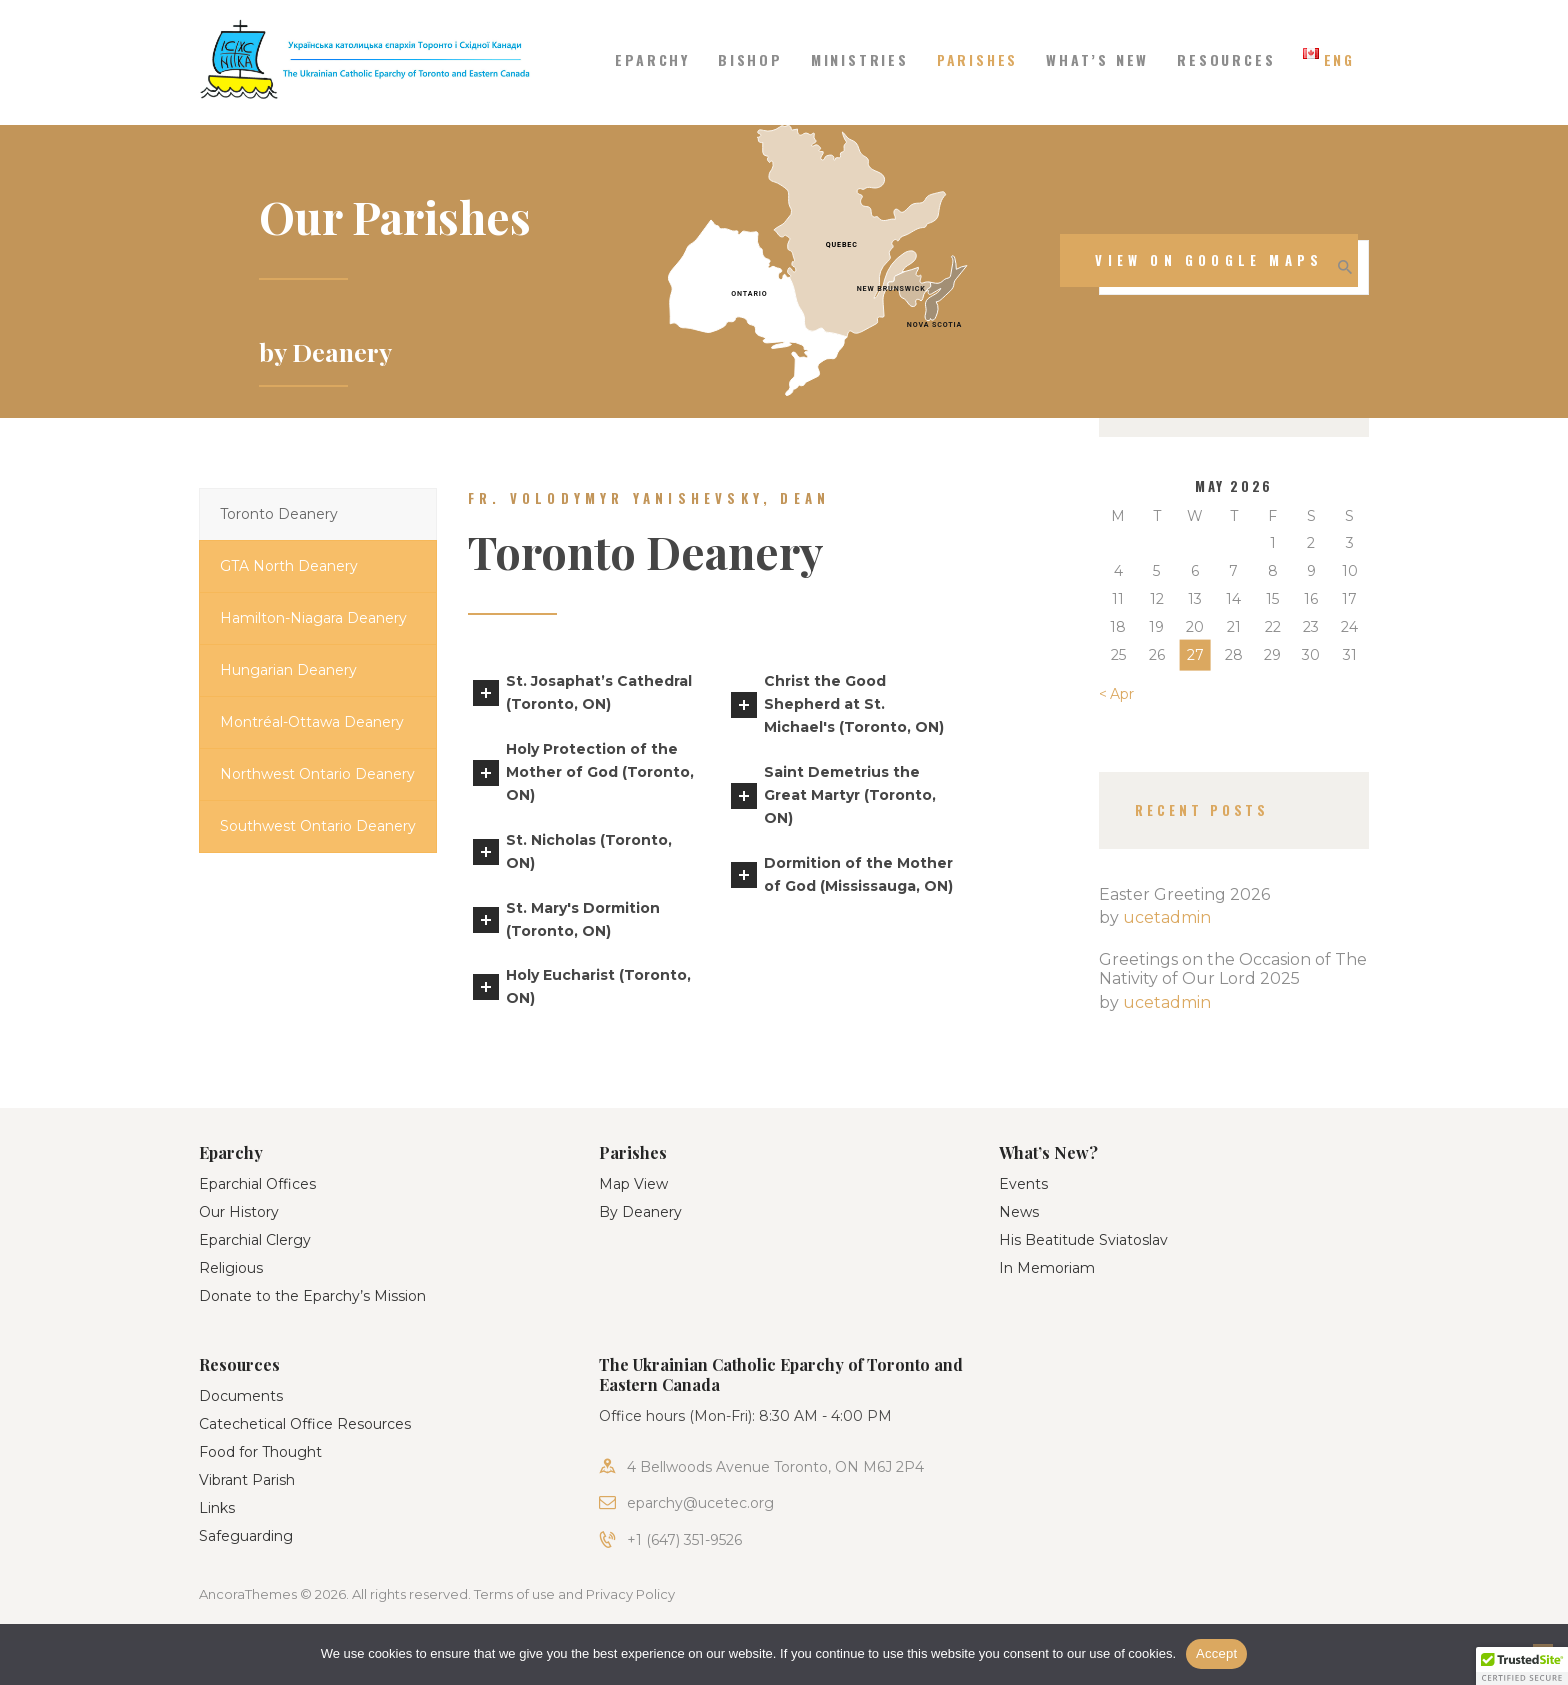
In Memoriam (1047, 1268)
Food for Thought (260, 1452)
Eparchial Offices (257, 1184)
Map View (633, 1184)
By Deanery (640, 1212)
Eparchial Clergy (255, 1240)
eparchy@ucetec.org (700, 1503)
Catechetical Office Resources (305, 1424)
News (1019, 1212)
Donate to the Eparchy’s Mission (312, 1296)
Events (1023, 1184)
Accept (1216, 1653)
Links (217, 1508)
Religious (231, 1268)
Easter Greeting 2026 (1184, 894)
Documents (241, 1396)
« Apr (1116, 694)
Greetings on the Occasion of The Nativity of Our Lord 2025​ (1233, 969)
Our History (239, 1212)
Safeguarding (246, 1536)
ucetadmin (1167, 917)
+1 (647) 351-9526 (684, 1540)
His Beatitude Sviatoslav (1083, 1240)
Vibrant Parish (247, 1480)
